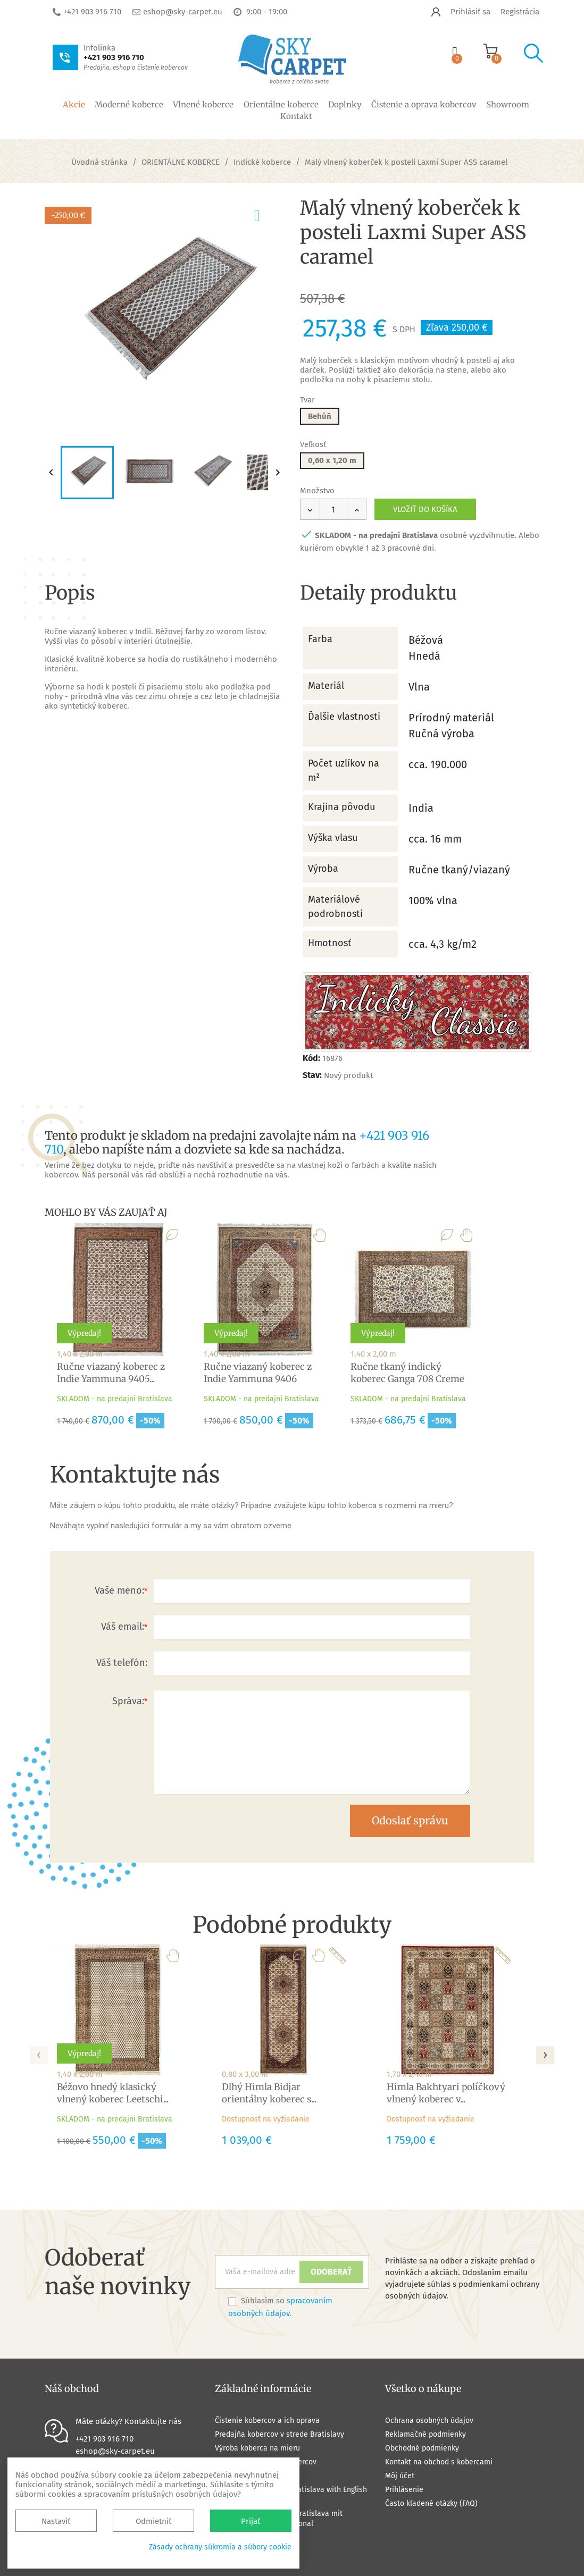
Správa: (128, 1701)
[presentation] (39, 2052)
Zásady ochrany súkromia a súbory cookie (220, 2547)
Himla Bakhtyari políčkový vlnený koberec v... (446, 2093)
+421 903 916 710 (92, 11)
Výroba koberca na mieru (257, 2448)
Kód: (311, 1058)
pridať (266, 213)
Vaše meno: (119, 1590)
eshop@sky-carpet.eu (182, 11)
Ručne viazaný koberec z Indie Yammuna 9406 (258, 1373)
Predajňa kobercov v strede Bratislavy (279, 2434)
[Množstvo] (333, 509)
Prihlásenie (404, 2489)
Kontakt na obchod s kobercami (439, 2461)
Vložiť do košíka (425, 509)
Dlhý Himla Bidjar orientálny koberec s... (269, 2093)
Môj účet (399, 2475)
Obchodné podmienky (422, 2448)
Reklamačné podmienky (425, 2434)
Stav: (312, 1075)
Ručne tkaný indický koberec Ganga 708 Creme (407, 1373)
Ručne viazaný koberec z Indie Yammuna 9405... (111, 1373)
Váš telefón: (121, 1663)
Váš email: (122, 1626)
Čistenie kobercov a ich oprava (267, 2420)
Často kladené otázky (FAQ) (431, 2503)
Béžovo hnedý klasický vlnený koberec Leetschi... (113, 2093)
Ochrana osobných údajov (429, 2420)
